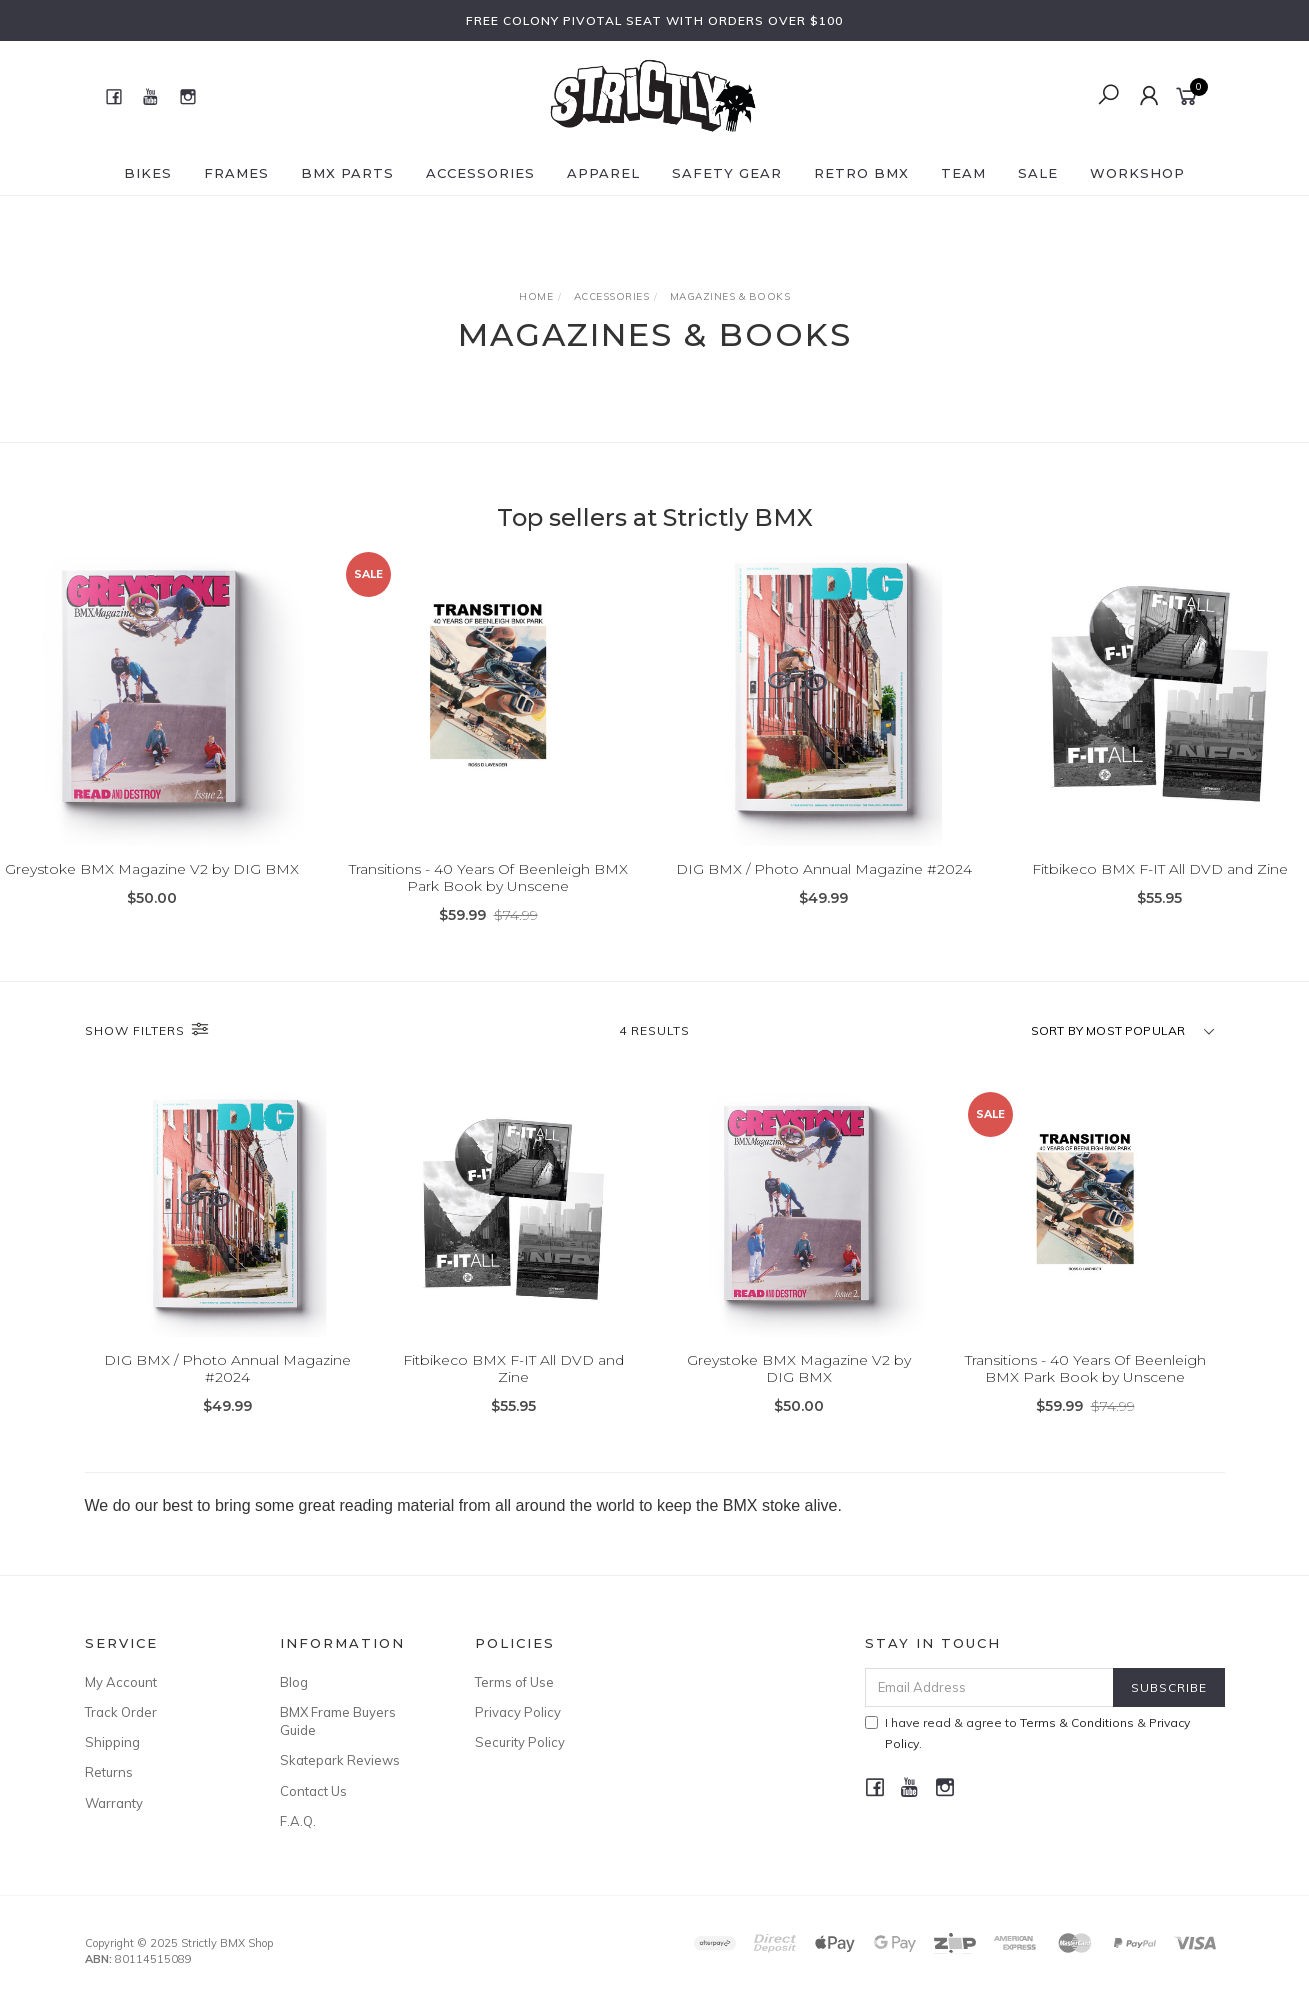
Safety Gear (727, 173)
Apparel (603, 173)
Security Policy (520, 1742)
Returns (109, 1772)
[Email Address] (989, 1687)
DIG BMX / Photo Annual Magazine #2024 (824, 869)
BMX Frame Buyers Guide (338, 1721)
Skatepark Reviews (340, 1760)
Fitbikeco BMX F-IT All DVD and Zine (1160, 869)
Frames (236, 173)
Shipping (112, 1742)
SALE (1038, 173)
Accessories (480, 173)
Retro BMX (861, 173)
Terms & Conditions (1077, 1722)
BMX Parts (347, 173)
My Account (121, 1682)
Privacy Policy (518, 1712)
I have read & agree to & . (1027, 1733)
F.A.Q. (298, 1821)
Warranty (114, 1803)
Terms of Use (514, 1682)
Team (963, 173)
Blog (294, 1682)
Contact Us (313, 1791)
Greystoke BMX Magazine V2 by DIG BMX (152, 869)
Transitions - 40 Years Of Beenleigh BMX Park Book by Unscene (488, 877)
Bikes (148, 173)
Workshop (1137, 173)
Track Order (121, 1712)
